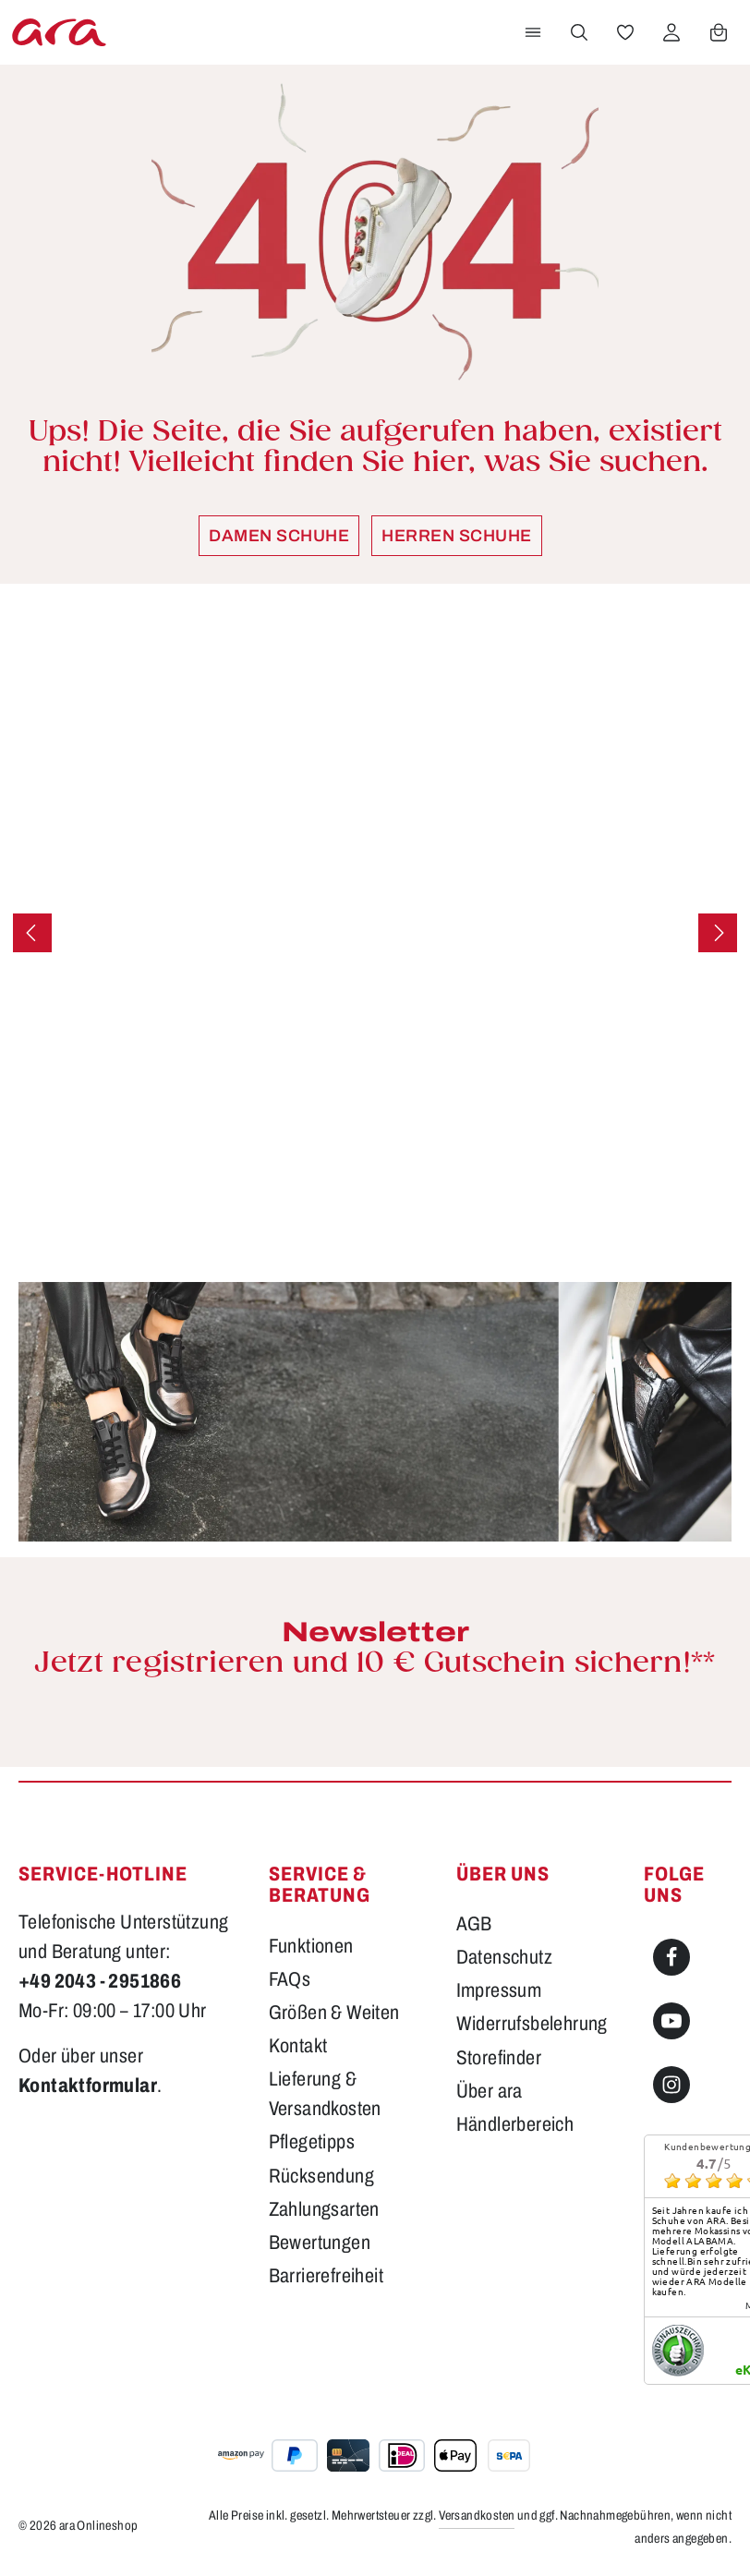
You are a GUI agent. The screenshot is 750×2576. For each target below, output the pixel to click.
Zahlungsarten (324, 2208)
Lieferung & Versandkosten (325, 2093)
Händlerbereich (515, 2124)
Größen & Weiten (334, 2012)
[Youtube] (671, 2020)
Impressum (499, 1990)
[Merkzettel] (625, 32)
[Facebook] (671, 1957)
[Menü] (532, 32)
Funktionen (311, 1945)
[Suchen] (579, 32)
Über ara (489, 2090)
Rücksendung (321, 2175)
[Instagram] (671, 2084)
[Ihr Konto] (671, 32)
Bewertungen (319, 2242)
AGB (474, 1923)
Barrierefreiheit (326, 2275)
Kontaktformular (87, 2085)
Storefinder (498, 2057)
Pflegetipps (312, 2141)
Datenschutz (504, 1956)
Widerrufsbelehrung (532, 2023)
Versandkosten (476, 2515)
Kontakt (298, 2045)
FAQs (290, 1978)
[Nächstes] (717, 932)
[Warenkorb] (718, 32)
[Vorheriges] (32, 932)
